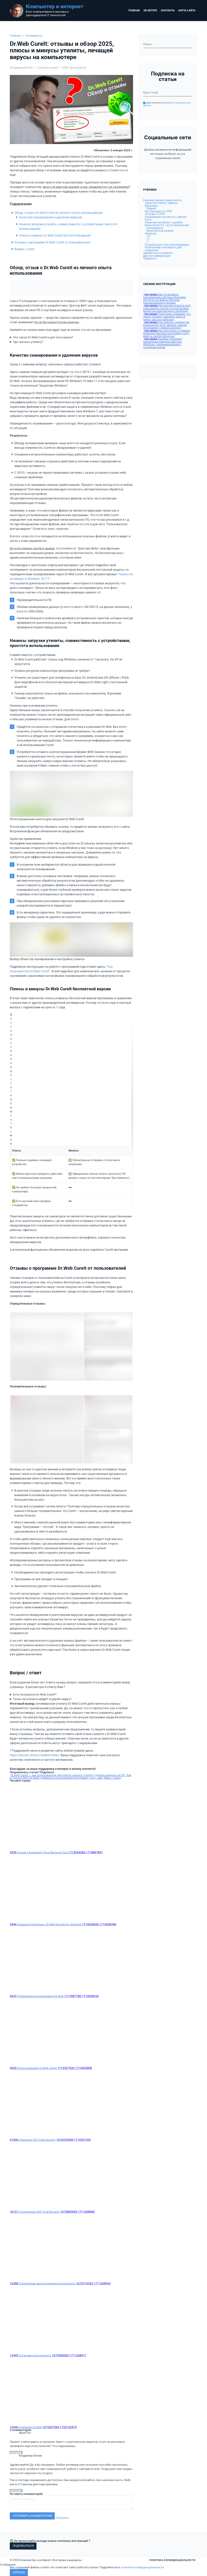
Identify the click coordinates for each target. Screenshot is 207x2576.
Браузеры (151, 205)
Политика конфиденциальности (172, 2560)
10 (148, 236)
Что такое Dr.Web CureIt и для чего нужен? (43, 337)
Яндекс (151, 208)
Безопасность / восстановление (167, 225)
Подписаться (23, 2545)
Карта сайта (186, 10)
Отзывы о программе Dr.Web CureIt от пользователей (52, 242)
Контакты (168, 10)
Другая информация (157, 255)
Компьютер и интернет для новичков (163, 249)
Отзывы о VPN (155, 214)
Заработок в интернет (158, 253)
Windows (151, 233)
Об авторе (150, 10)
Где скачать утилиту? (28, 342)
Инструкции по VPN (158, 211)
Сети (148, 219)
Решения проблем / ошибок (164, 222)
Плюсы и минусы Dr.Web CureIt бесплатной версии (54, 235)
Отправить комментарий (32, 2515)
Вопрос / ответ (24, 249)
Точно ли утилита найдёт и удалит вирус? (42, 1699)
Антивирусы (33, 35)
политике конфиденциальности (142, 2567)
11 (148, 239)
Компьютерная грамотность (162, 200)
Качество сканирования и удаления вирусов (50, 217)
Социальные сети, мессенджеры (167, 244)
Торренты (150, 258)
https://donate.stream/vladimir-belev (34, 1755)
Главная (134, 10)
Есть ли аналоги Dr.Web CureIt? (35, 1694)
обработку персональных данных (167, 104)
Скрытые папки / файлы (161, 202)
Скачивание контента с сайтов (165, 216)
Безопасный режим (160, 230)
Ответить (16, 2453)
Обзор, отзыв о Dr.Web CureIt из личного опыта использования (58, 212)
